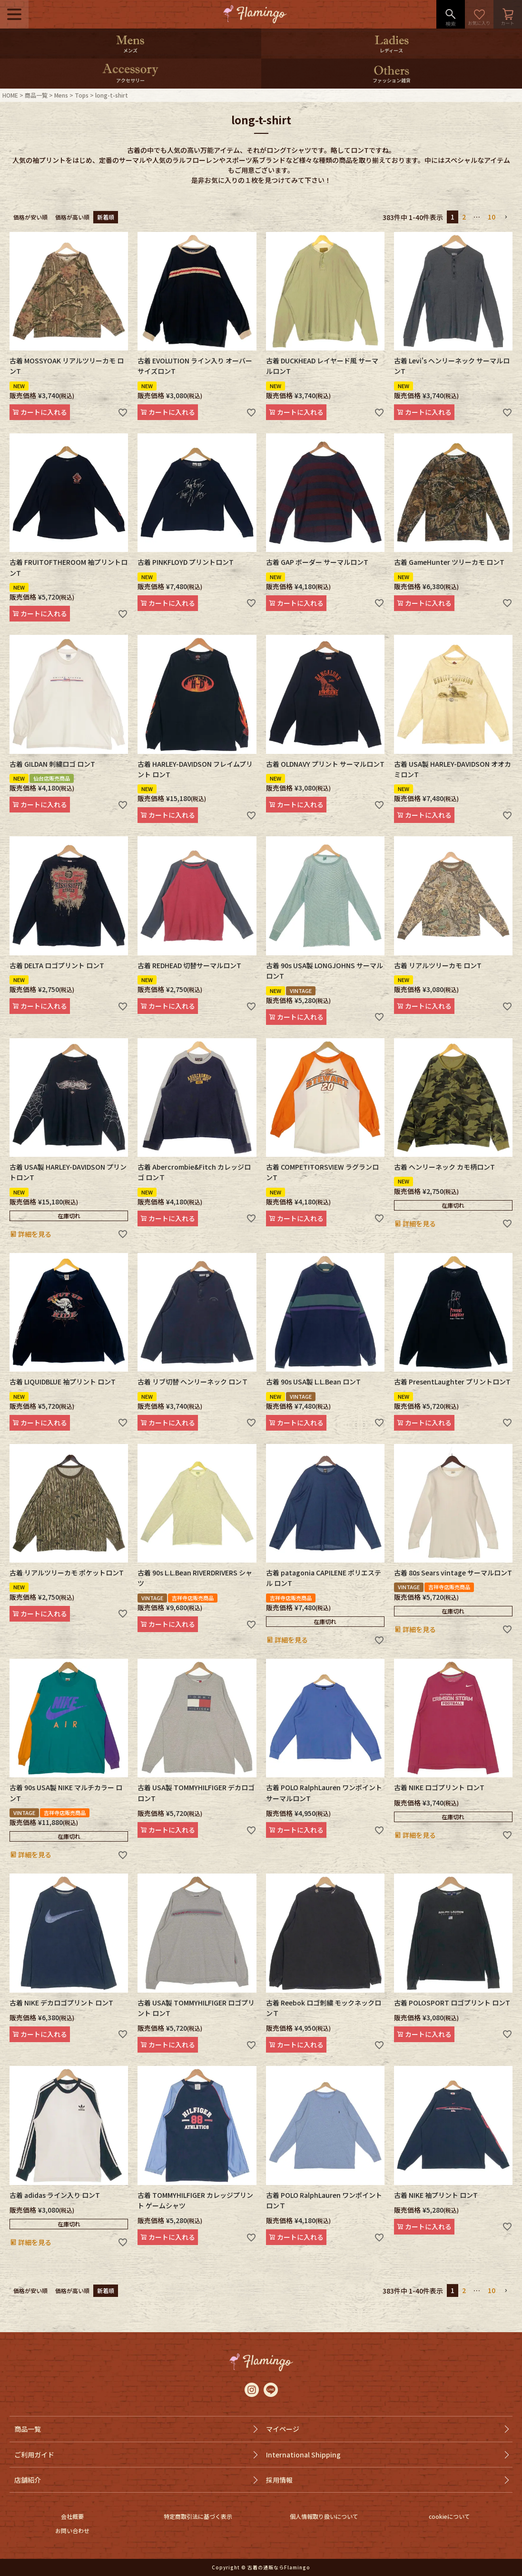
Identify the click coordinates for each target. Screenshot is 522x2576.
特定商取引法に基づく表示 (198, 2516)
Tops (82, 95)
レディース (391, 50)
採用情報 (279, 2480)
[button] (505, 217)
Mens (61, 95)
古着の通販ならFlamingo (278, 2567)
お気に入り (479, 14)
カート (507, 14)
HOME (10, 95)
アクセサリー (130, 80)
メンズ (130, 50)
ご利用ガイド (34, 2454)
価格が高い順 (72, 217)
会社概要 (72, 2516)
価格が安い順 (30, 217)
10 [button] (491, 216)
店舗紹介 (27, 2480)
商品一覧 (36, 95)
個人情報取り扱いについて (324, 2516)
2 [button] (464, 216)
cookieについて (449, 2516)
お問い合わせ (72, 2530)
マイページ (282, 2429)
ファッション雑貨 (392, 80)
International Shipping (303, 2454)
